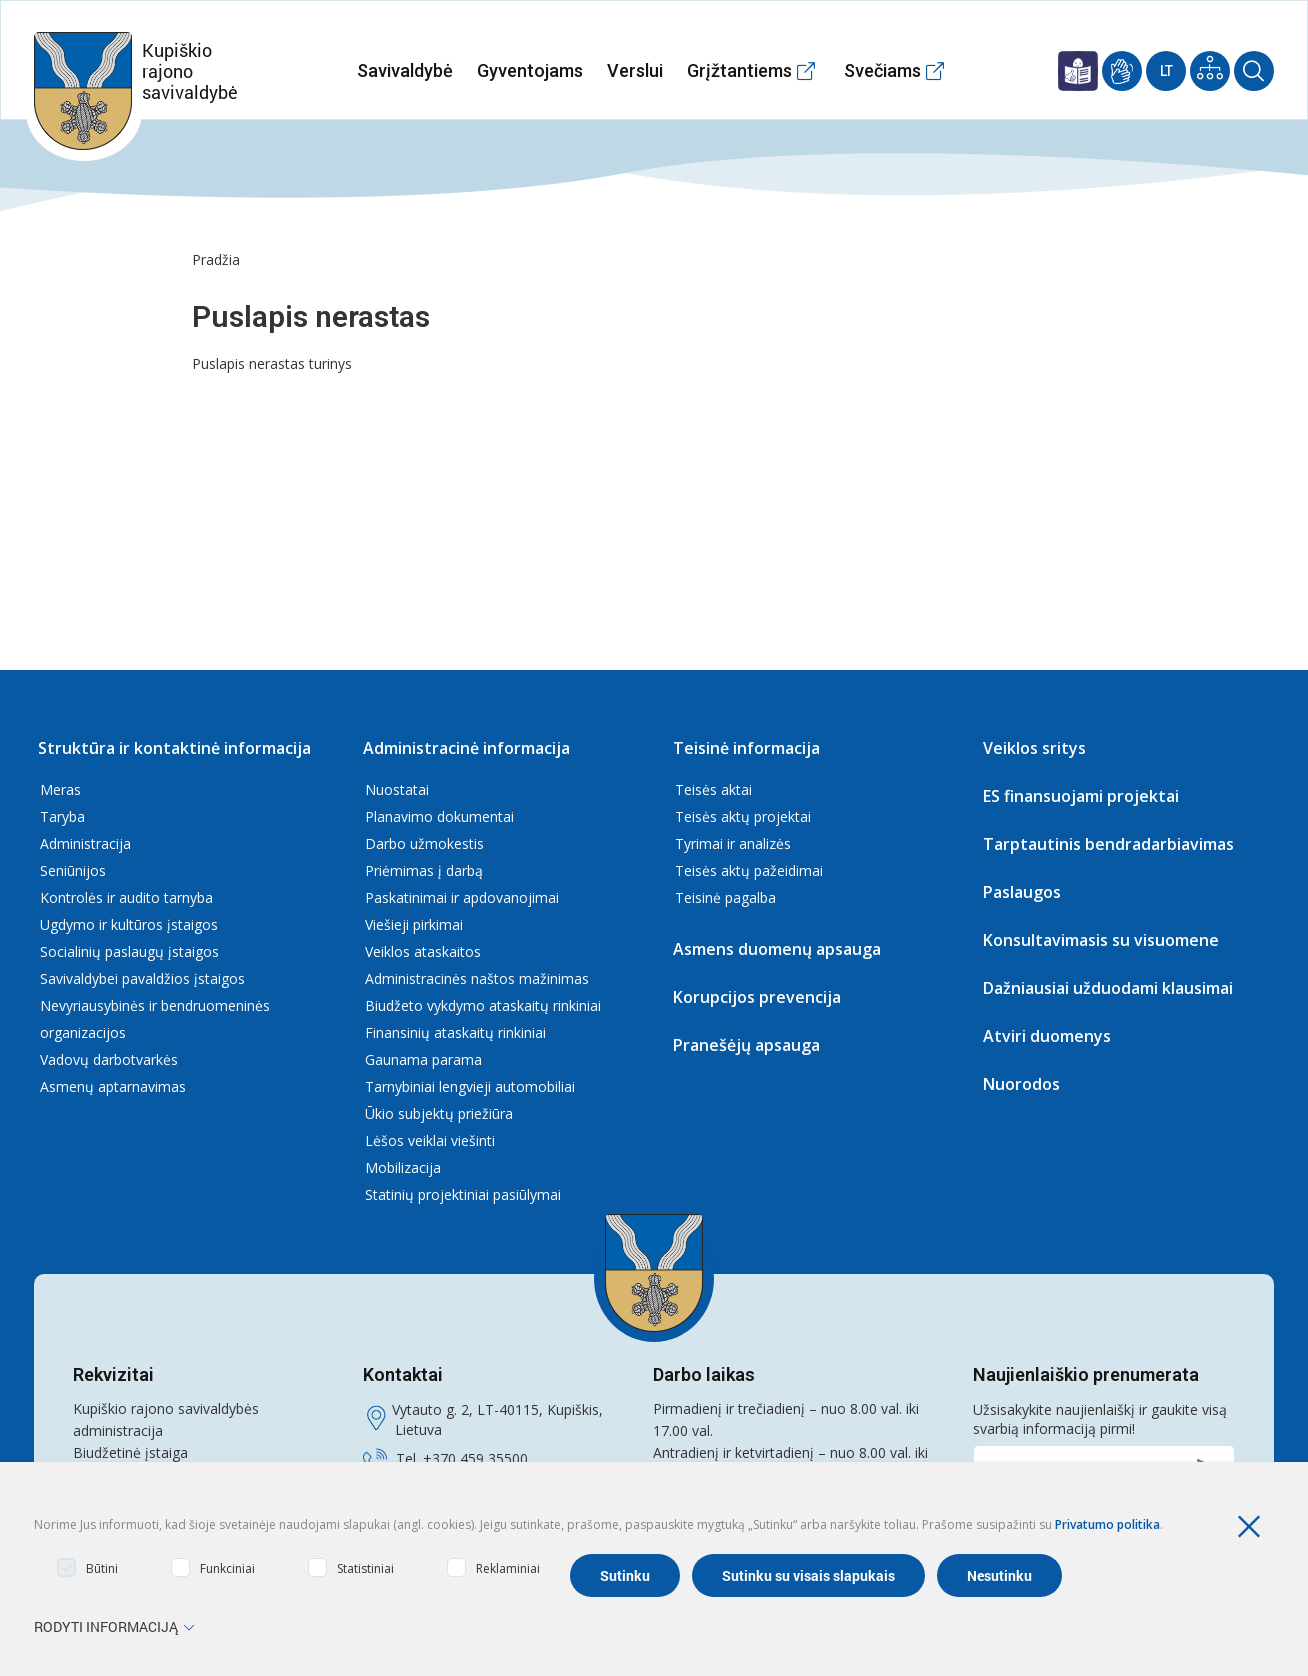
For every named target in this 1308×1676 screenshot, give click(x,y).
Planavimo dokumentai (439, 816)
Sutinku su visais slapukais (808, 1575)
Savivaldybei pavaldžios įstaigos (142, 978)
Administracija (85, 843)
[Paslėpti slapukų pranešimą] (1254, 1527)
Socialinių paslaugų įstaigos (129, 951)
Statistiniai (351, 1567)
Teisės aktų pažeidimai (749, 870)
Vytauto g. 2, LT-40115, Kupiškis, (497, 1409)
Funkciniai (213, 1567)
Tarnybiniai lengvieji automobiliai (470, 1086)
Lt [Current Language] (1166, 71)
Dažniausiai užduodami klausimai (1108, 988)
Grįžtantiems (739, 70)
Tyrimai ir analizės (733, 843)
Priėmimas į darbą (424, 870)
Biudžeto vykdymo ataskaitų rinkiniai (483, 1005)
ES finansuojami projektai (1081, 796)
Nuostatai (397, 789)
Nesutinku (999, 1575)
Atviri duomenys (1047, 1036)
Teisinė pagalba (725, 897)
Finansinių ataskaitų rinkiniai (455, 1032)
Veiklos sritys (1034, 748)
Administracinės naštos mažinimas (477, 978)
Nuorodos (1021, 1084)
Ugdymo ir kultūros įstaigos (129, 924)
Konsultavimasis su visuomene (1101, 940)
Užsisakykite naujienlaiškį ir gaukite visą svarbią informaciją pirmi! (1100, 1419)
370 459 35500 (480, 1458)
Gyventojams (530, 70)
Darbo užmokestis (424, 843)
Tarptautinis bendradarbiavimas (1108, 844)
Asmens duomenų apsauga (777, 949)
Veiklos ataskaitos (423, 951)
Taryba (62, 816)
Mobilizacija (403, 1167)
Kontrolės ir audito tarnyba (126, 897)
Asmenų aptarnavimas (113, 1086)
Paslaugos (1022, 892)
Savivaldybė (405, 70)
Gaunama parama (423, 1059)
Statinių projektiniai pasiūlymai (463, 1194)
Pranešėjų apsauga (746, 1045)
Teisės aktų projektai (743, 816)
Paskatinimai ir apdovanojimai (462, 897)
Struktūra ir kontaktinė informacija (174, 748)
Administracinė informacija (466, 748)
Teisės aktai (713, 789)
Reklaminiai (493, 1567)
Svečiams (882, 70)
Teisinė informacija (746, 748)
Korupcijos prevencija (757, 997)
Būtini (87, 1567)
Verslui (635, 70)
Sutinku (625, 1575)
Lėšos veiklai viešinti (430, 1140)
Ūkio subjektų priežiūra (439, 1113)
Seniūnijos (73, 870)
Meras (60, 789)
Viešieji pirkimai (414, 924)
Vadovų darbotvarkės (109, 1059)
